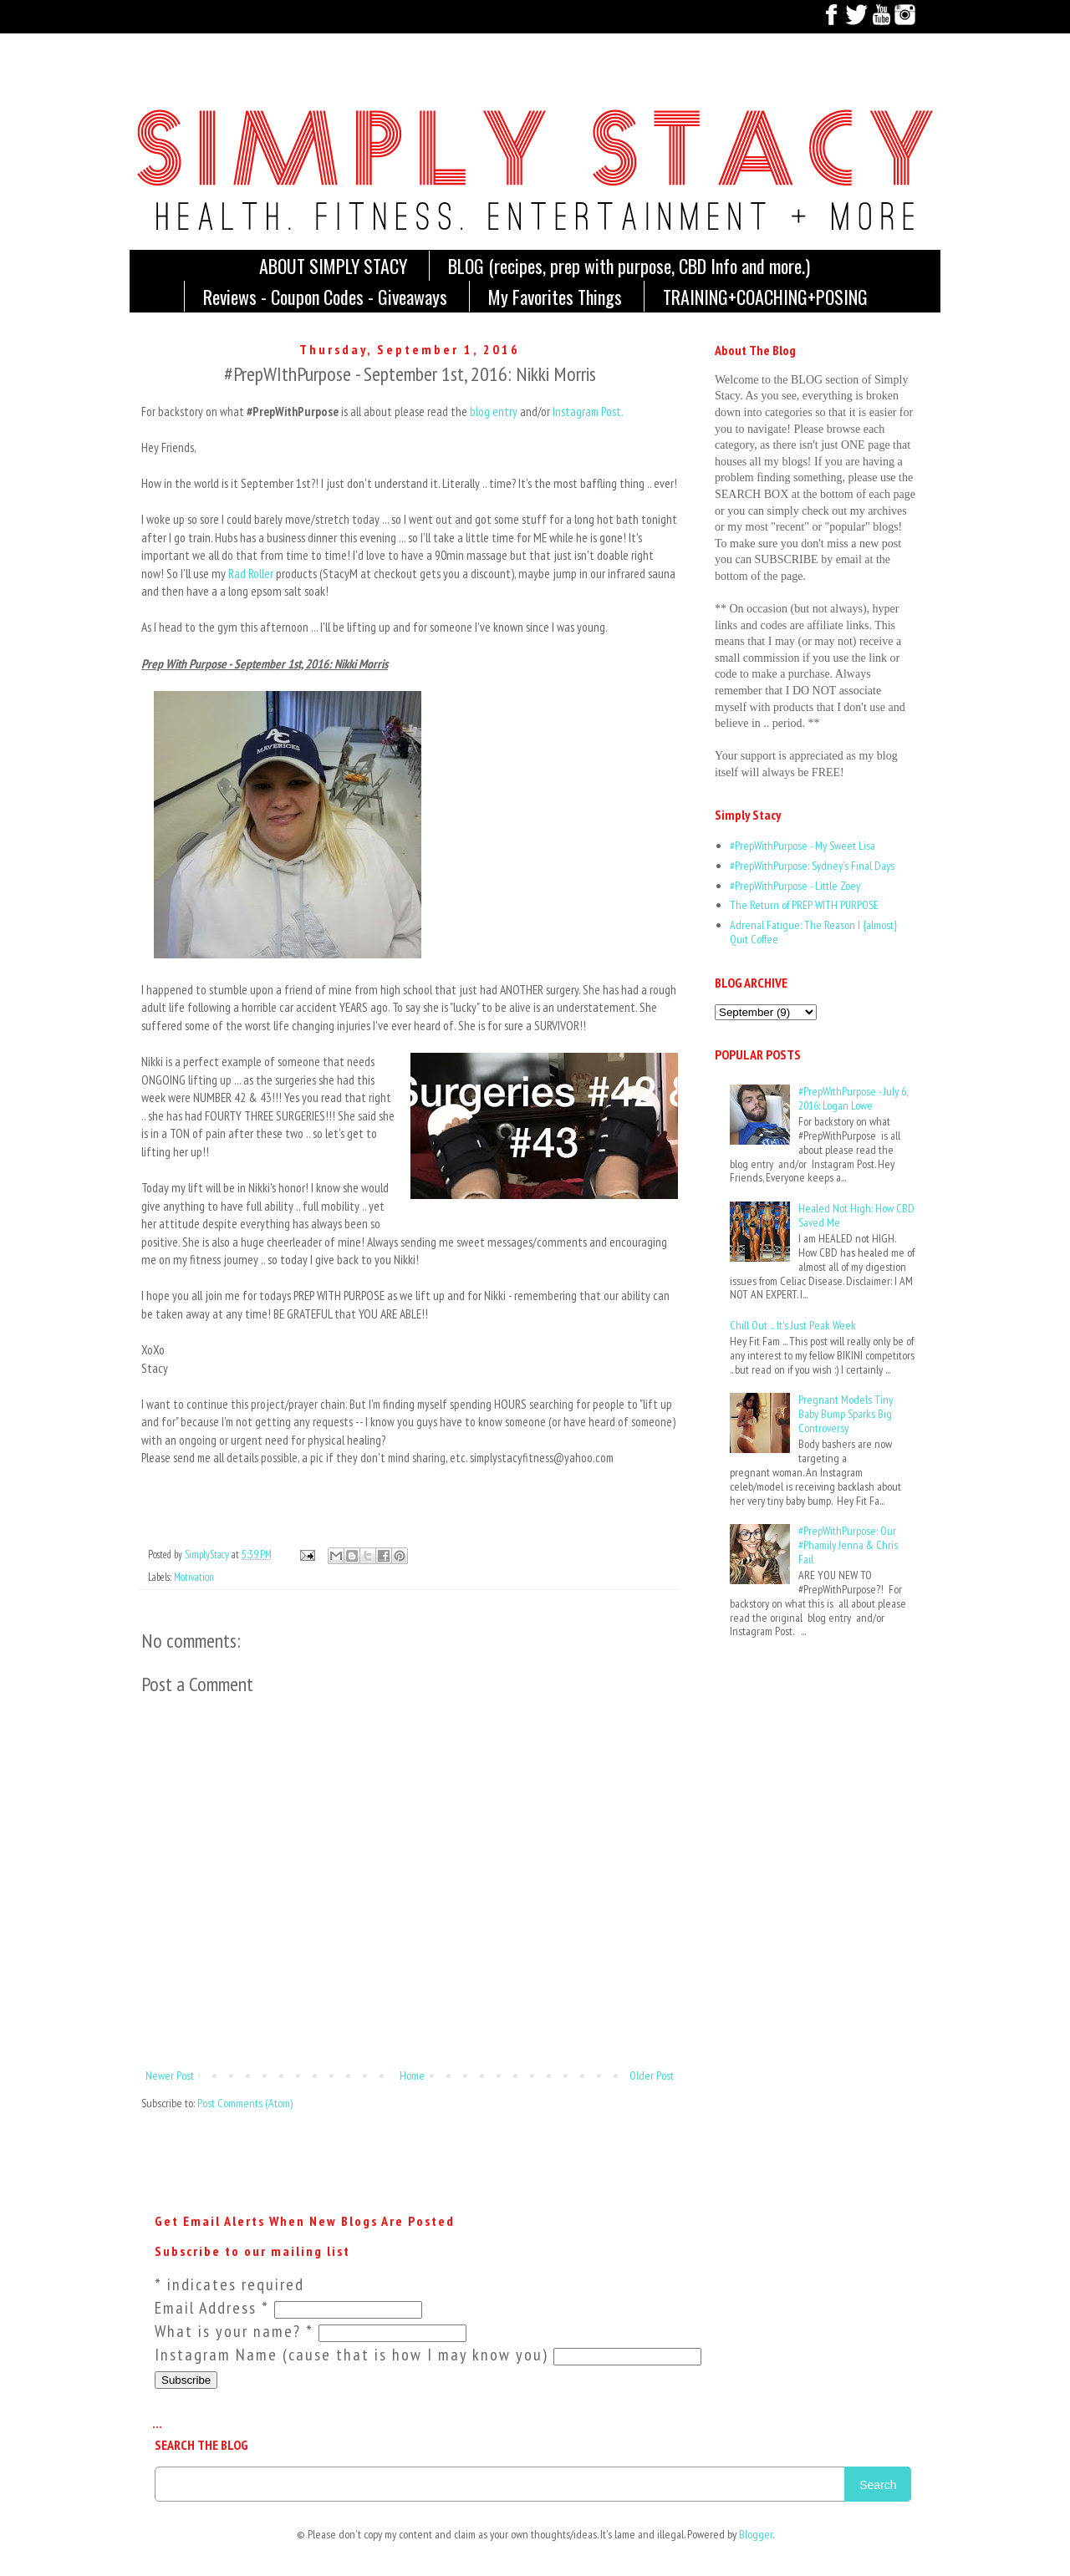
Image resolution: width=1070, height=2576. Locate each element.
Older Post (651, 2075)
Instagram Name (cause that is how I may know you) (354, 2354)
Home (412, 2075)
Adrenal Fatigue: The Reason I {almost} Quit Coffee (813, 932)
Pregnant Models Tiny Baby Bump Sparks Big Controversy (845, 1413)
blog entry (493, 411)
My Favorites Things (555, 296)
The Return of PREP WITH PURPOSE (804, 904)
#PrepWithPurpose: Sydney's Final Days (812, 865)
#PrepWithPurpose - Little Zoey (795, 885)
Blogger (755, 2534)
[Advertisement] (767, 1724)
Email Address (214, 2308)
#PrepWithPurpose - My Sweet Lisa (802, 845)
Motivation (194, 1576)
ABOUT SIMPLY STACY (333, 265)
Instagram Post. (588, 411)
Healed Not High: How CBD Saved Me (856, 1215)
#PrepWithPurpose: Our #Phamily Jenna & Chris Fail (848, 1545)
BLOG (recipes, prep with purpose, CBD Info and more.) (629, 265)
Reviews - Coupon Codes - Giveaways (325, 296)
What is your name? (236, 2331)
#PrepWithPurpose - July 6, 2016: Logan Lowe (852, 1098)
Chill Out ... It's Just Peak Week (793, 1325)
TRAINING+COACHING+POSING (765, 296)
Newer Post (169, 2075)
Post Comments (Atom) (245, 2103)
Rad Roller (250, 573)
